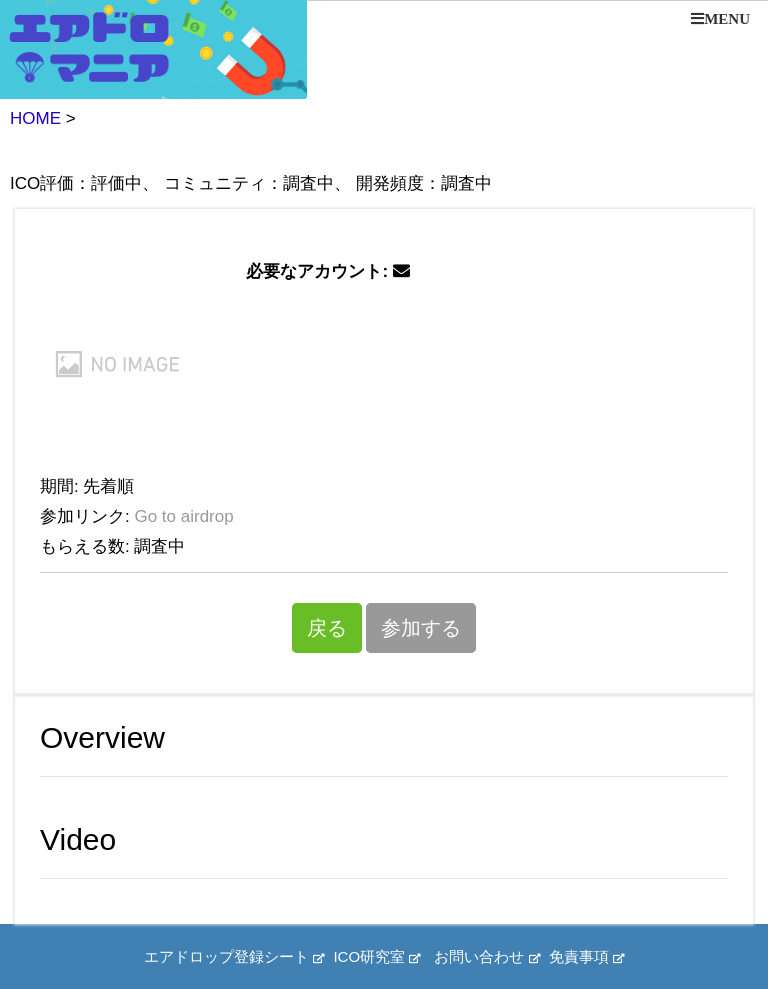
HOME (35, 118)
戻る (327, 628)
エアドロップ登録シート (234, 956)
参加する (421, 628)
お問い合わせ (486, 956)
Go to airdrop (183, 516)
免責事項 (586, 956)
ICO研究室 (376, 956)
